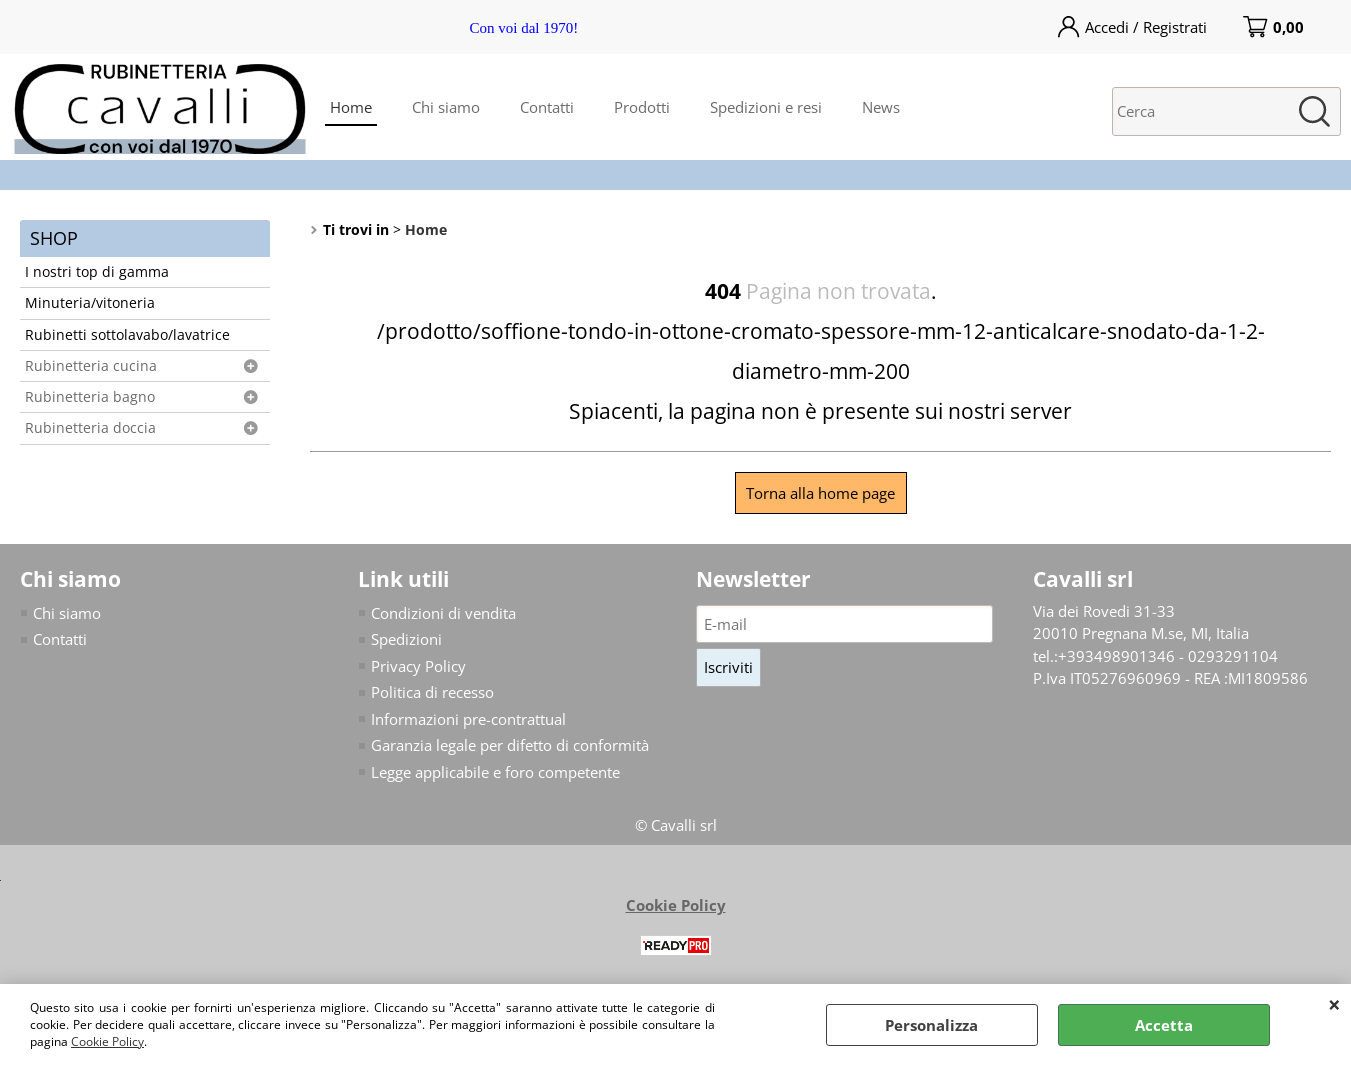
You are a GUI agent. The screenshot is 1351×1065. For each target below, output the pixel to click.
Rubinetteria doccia (90, 428)
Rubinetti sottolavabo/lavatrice (127, 335)
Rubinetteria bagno (90, 397)
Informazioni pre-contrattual (468, 719)
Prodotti (642, 107)
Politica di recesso (432, 692)
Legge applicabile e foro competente (495, 772)
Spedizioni (406, 639)
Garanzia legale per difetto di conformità (510, 745)
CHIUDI (1334, 1004)
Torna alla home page (820, 493)
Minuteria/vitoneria (90, 303)
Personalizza (931, 1025)
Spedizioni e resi (766, 107)
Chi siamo (446, 107)
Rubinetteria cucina (91, 366)
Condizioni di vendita (443, 613)
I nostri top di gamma (97, 272)
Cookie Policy (107, 1041)
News (881, 107)
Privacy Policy (418, 666)
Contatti (547, 107)
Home (351, 107)
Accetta (1164, 1025)
